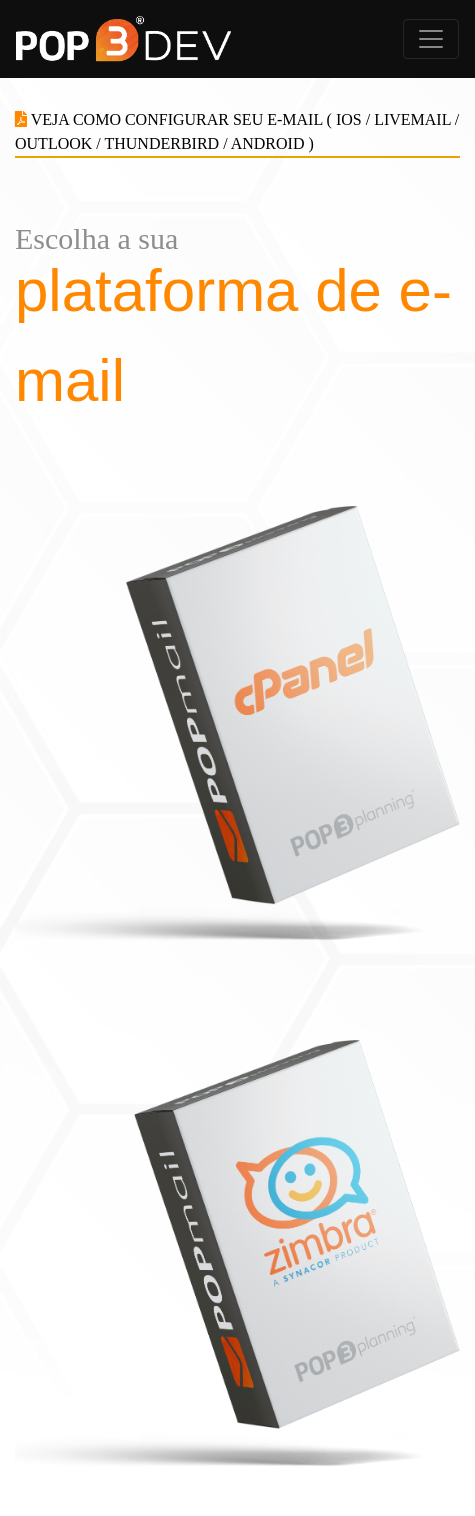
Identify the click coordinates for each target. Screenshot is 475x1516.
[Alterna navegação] (431, 39)
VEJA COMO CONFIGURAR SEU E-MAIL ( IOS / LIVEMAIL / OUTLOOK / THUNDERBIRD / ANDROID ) (237, 131)
